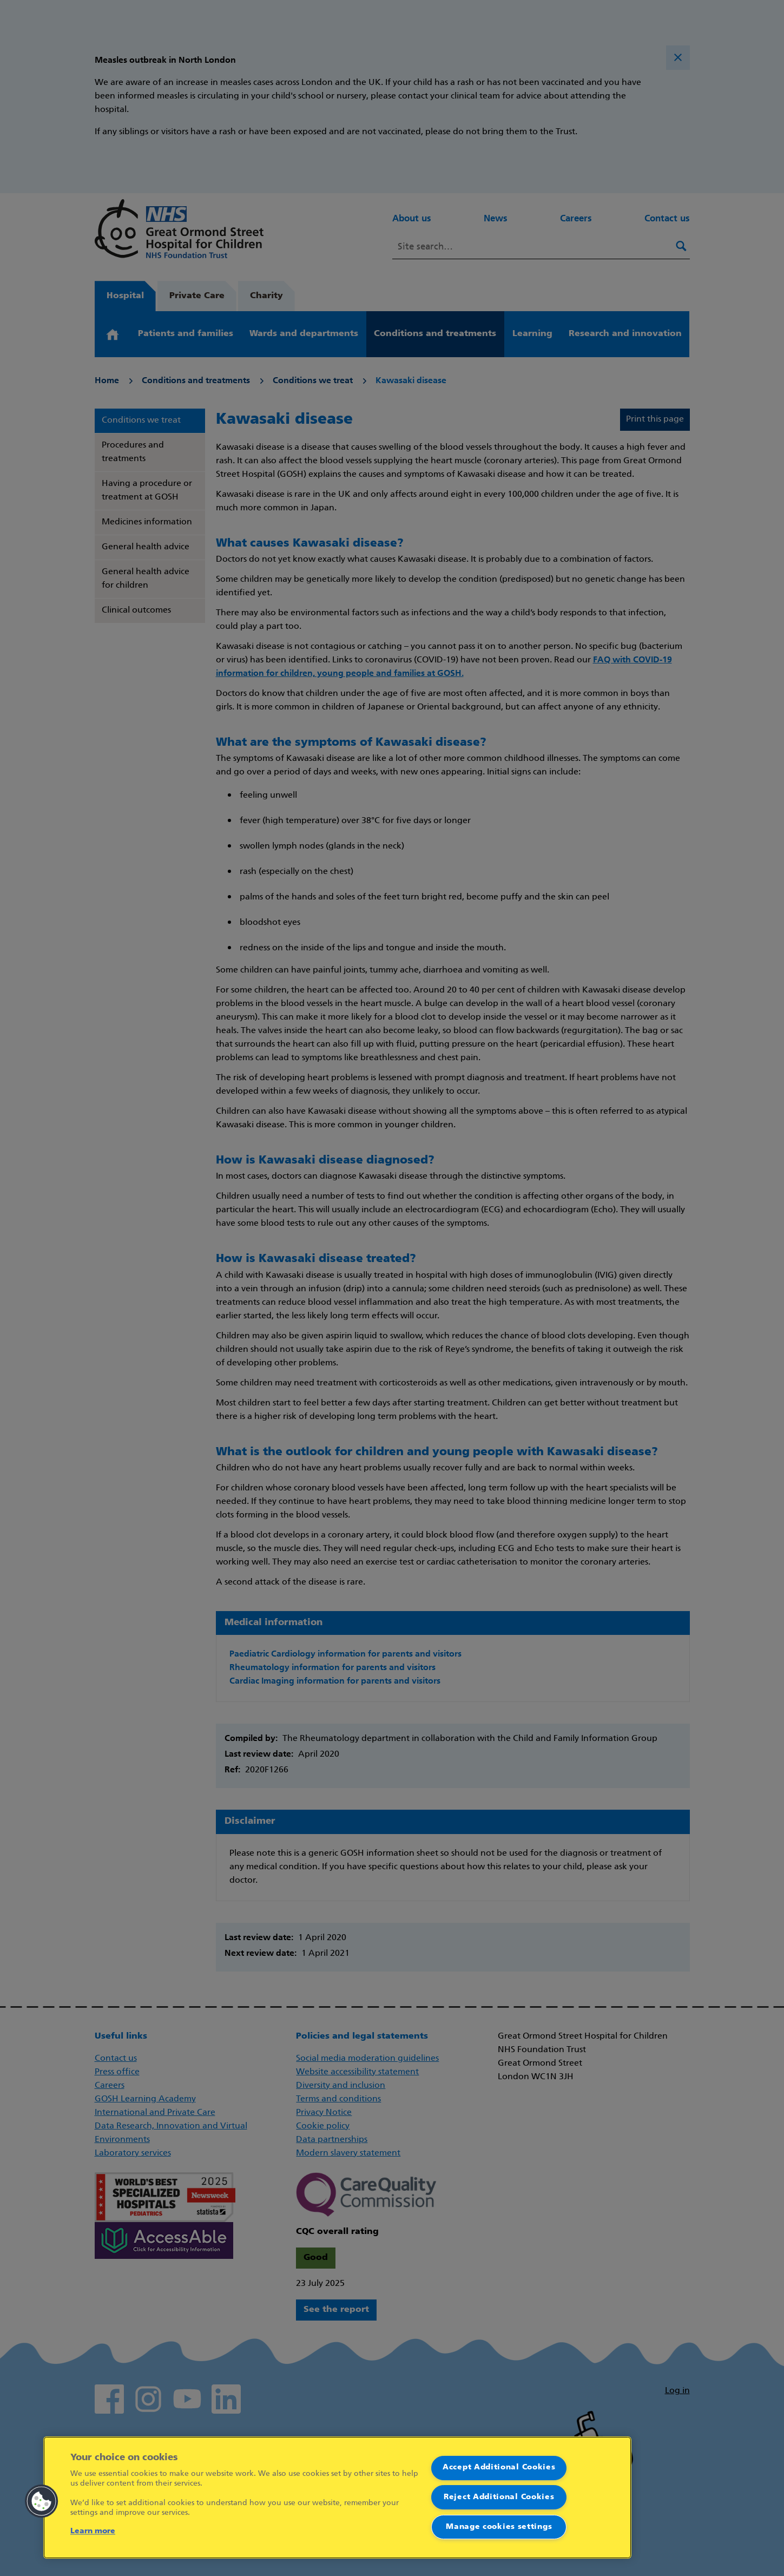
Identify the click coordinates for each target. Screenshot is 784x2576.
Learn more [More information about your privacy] (92, 2531)
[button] (41, 2501)
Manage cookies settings (499, 2527)
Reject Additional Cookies (499, 2497)
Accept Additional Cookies (499, 2467)
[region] (337, 2497)
